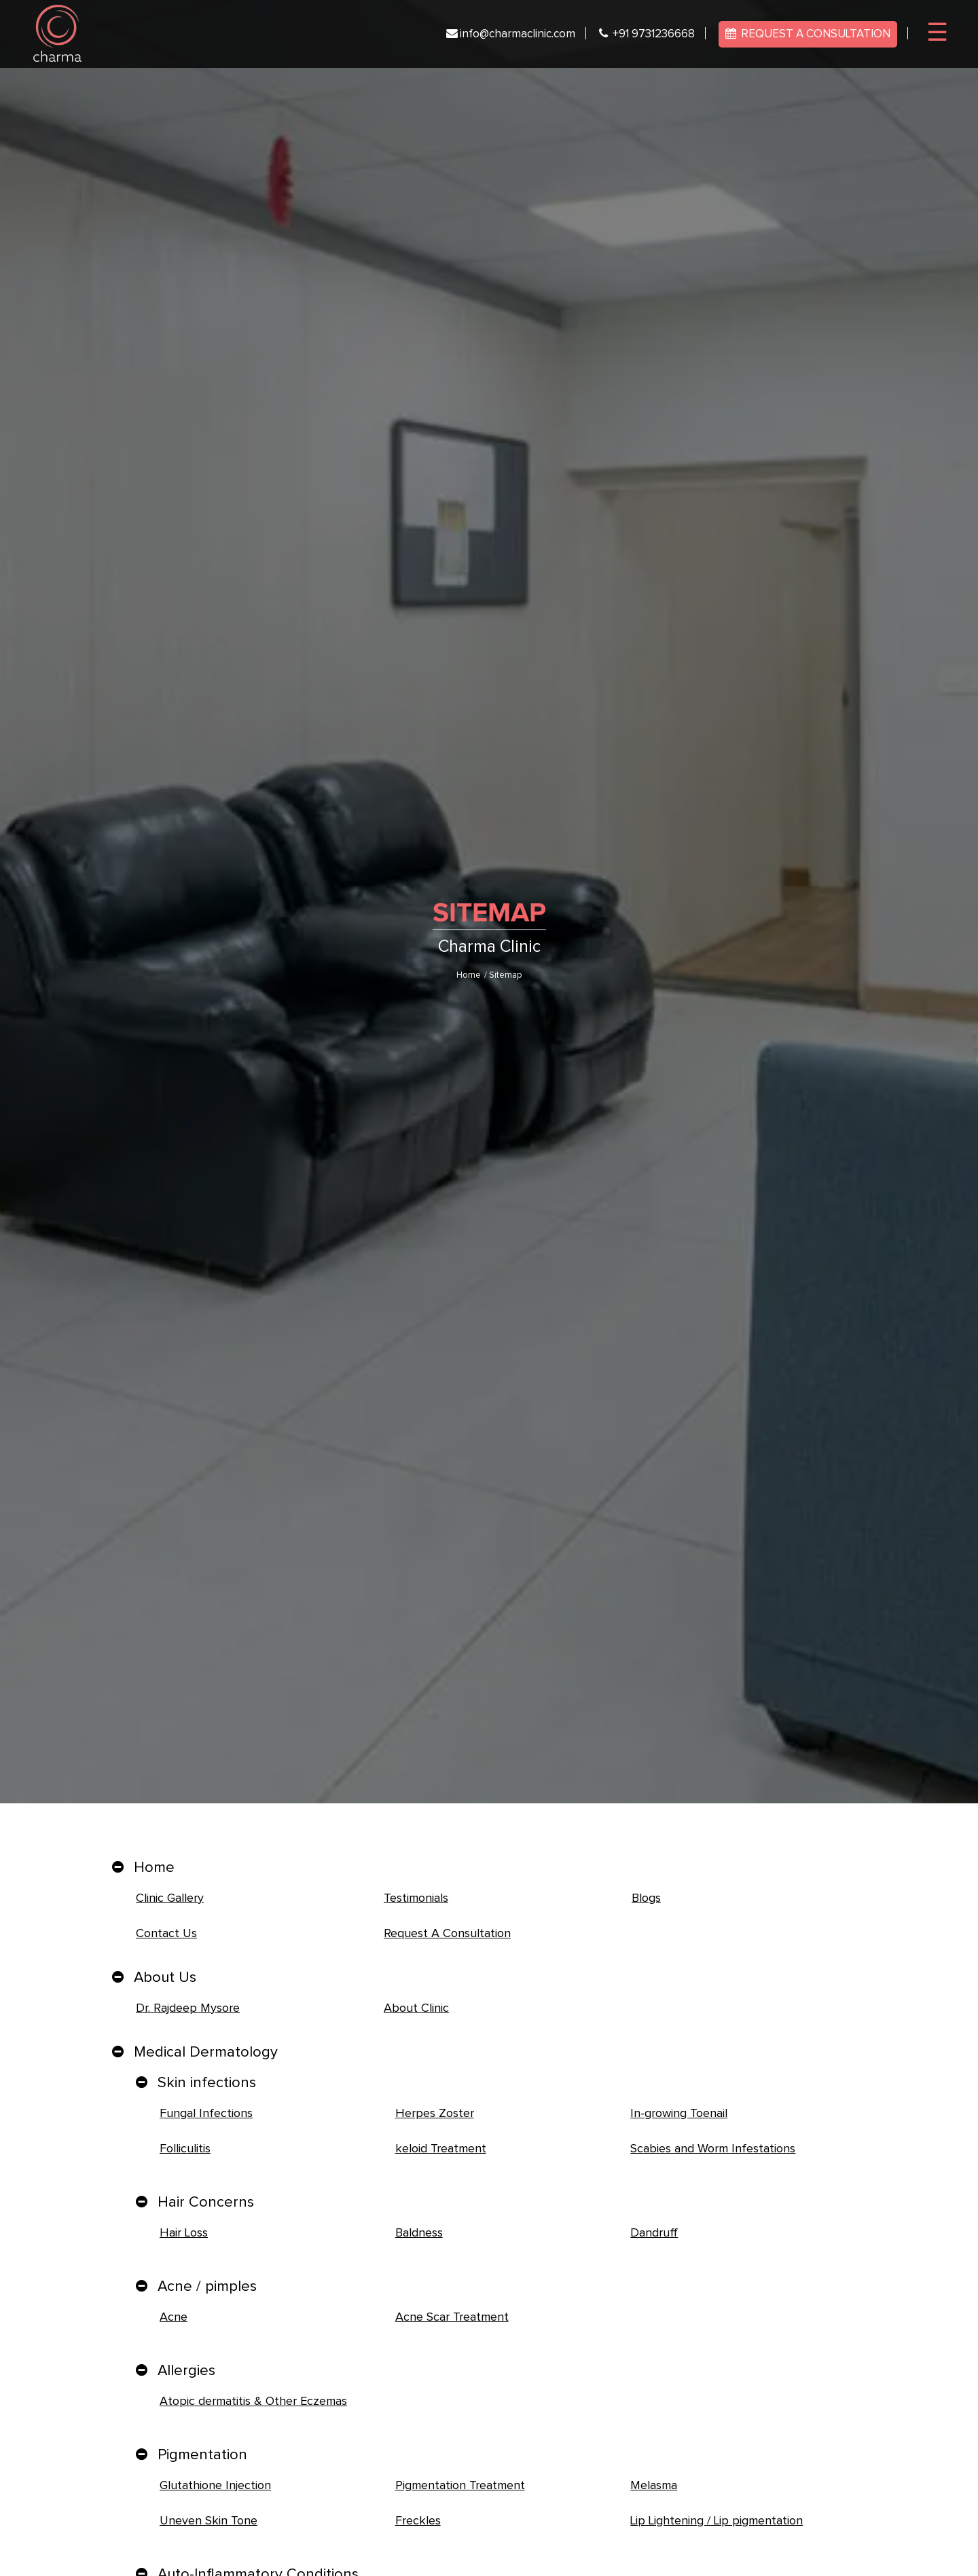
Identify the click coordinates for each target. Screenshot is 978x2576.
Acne (173, 2317)
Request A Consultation (447, 1934)
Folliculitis (185, 2149)
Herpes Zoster (434, 2114)
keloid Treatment (440, 2149)
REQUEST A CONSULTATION (807, 33)
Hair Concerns (206, 2202)
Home (468, 975)
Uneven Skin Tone (208, 2521)
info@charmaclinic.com (510, 34)
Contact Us (166, 1934)
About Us (165, 1977)
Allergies (186, 2370)
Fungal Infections (206, 2114)
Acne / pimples (207, 2286)
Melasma (653, 2486)
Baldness (419, 2233)
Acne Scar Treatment (452, 2317)
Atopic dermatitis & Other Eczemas (253, 2401)
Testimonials (416, 1898)
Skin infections (207, 2083)
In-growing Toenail (678, 2114)
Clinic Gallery (170, 1898)
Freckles (418, 2521)
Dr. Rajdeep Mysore (188, 2008)
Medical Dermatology (206, 2052)
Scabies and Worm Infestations (712, 2149)
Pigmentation (202, 2455)
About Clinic (416, 2008)
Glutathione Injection (215, 2486)
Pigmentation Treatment (460, 2486)
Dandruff (654, 2233)
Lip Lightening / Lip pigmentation (716, 2521)
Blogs (646, 1898)
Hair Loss (184, 2233)
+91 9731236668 (647, 34)
